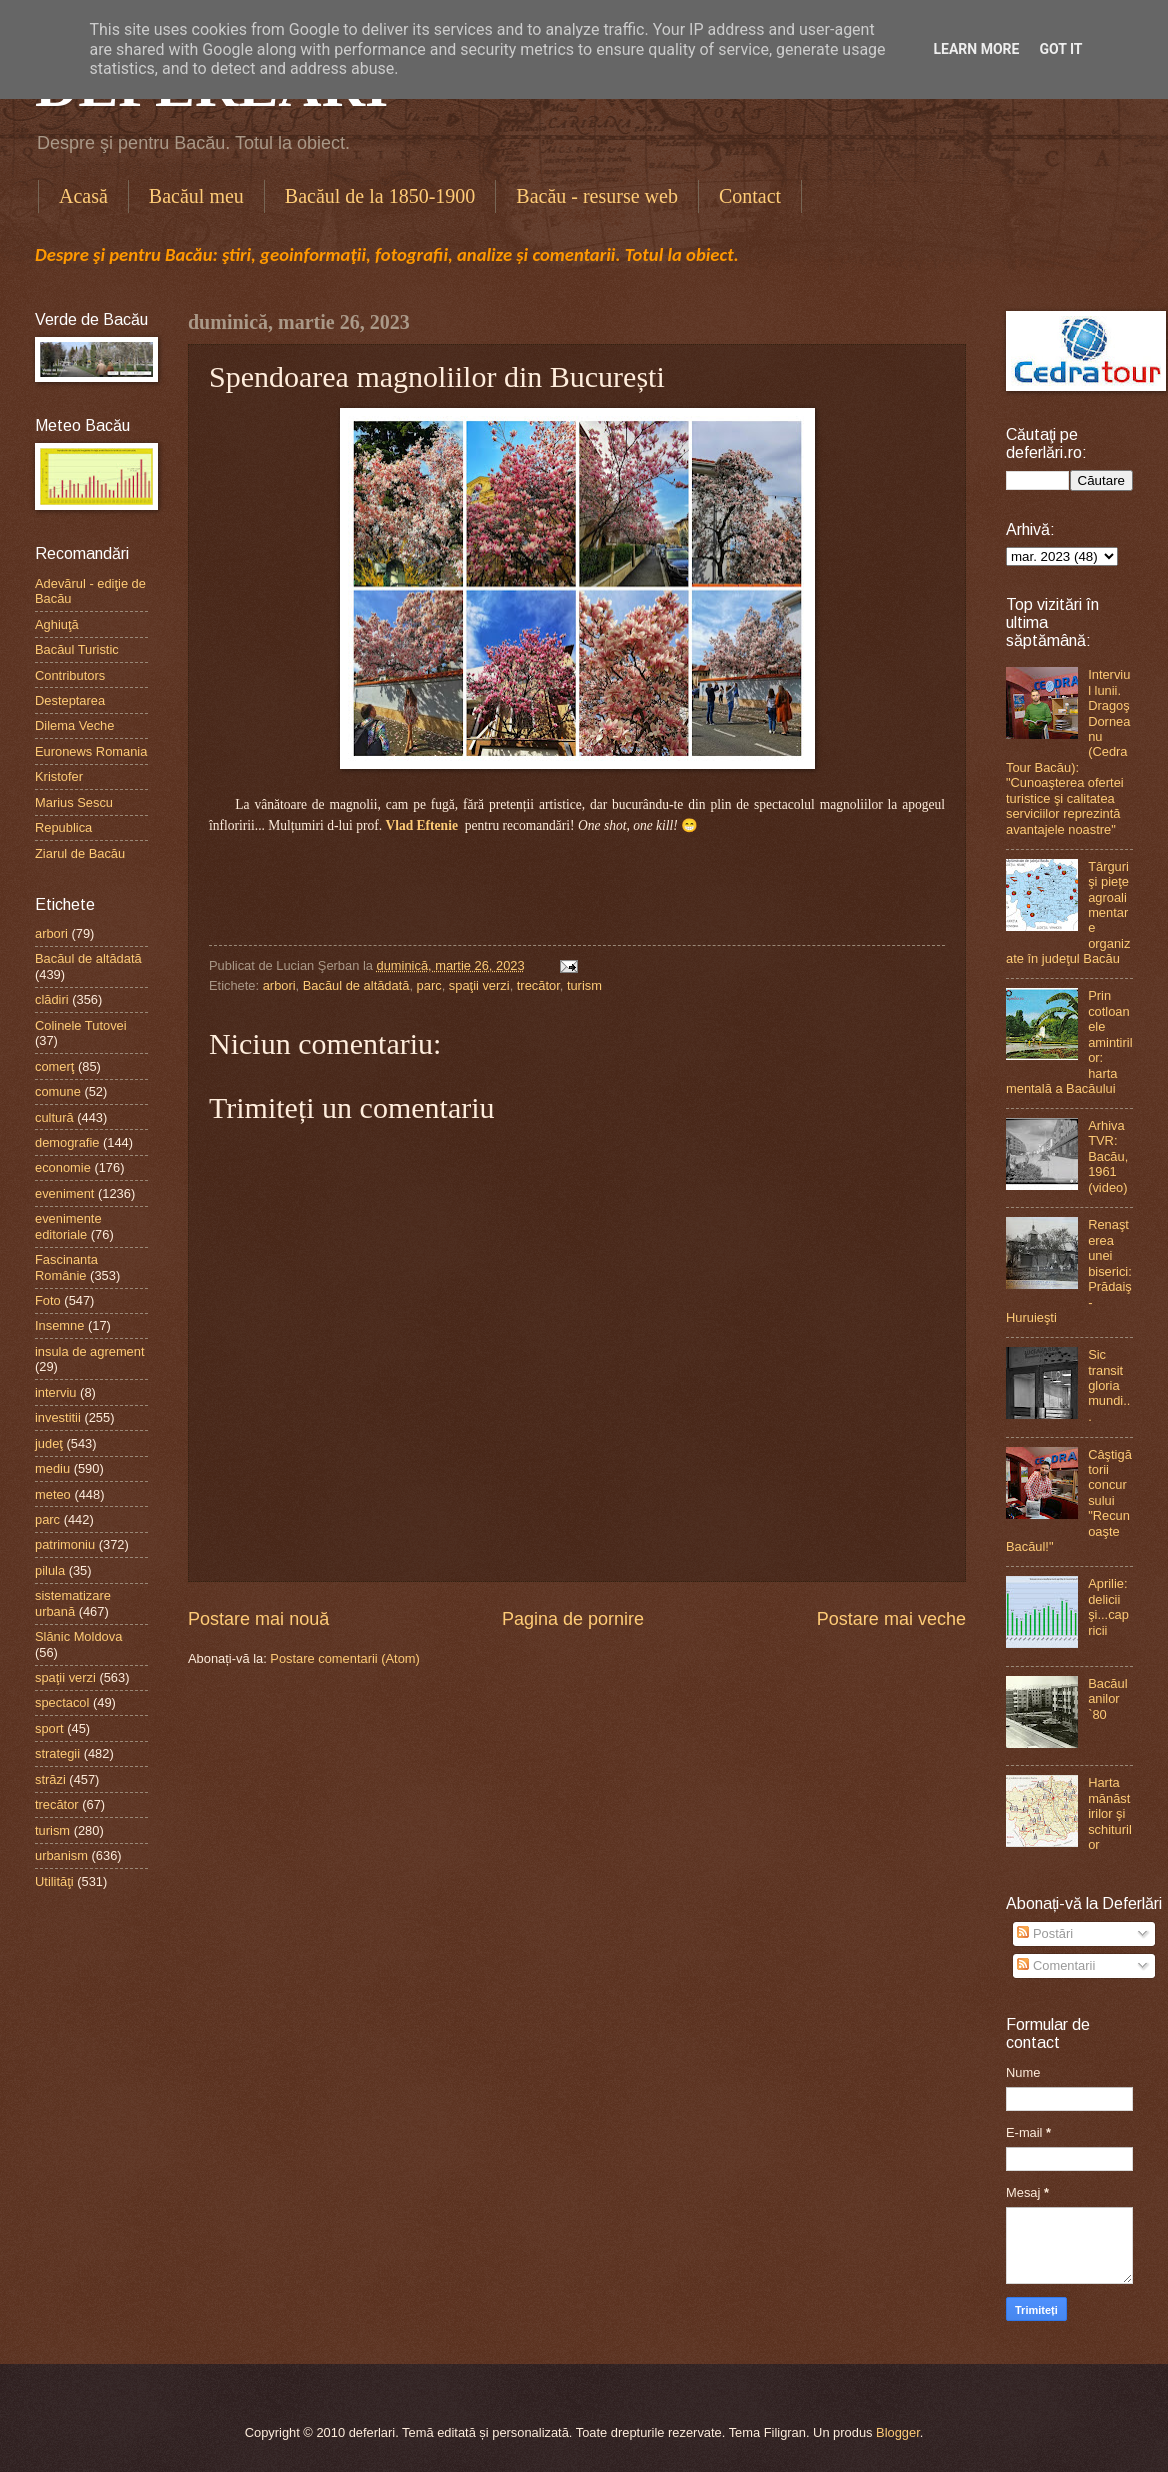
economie (63, 1167)
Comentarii (1056, 1965)
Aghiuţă (57, 624)
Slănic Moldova (78, 1636)
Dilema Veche (74, 725)
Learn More (976, 49)
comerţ (54, 1066)
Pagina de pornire (573, 1619)
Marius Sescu (74, 802)
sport (49, 1728)
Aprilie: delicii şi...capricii (1108, 1606)
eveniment (64, 1193)
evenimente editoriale (68, 1226)
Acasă (83, 196)
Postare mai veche (891, 1619)
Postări (1045, 1933)
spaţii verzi (479, 985)
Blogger (898, 2432)
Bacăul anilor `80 (1107, 1699)
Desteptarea (70, 700)
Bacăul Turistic (77, 649)
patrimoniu (65, 1544)
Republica (63, 827)
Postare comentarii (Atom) (345, 1658)
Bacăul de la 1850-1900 (380, 196)
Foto (48, 1300)
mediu (52, 1468)
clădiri (52, 999)
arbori (279, 985)
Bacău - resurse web (597, 196)
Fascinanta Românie (66, 1267)
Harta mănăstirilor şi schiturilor (1110, 1813)
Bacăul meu (196, 196)
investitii (58, 1417)
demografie (67, 1142)
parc (429, 985)
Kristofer (59, 776)
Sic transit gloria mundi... (1109, 1385)
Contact (750, 196)
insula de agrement (90, 1351)
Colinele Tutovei (81, 1025)
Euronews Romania (91, 751)
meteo (53, 1494)
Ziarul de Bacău (80, 853)
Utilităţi (54, 1881)
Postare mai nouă (258, 1619)
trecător (538, 985)
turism (584, 985)
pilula (50, 1570)
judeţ (49, 1443)
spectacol (62, 1702)
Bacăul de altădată (356, 985)
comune (58, 1091)
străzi (50, 1779)
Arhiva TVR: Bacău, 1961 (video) (1108, 1156)
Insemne (59, 1325)
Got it (1060, 49)
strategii (57, 1753)
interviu (56, 1392)
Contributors (70, 675)
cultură (54, 1117)
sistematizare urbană (73, 1603)
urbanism (61, 1855)
